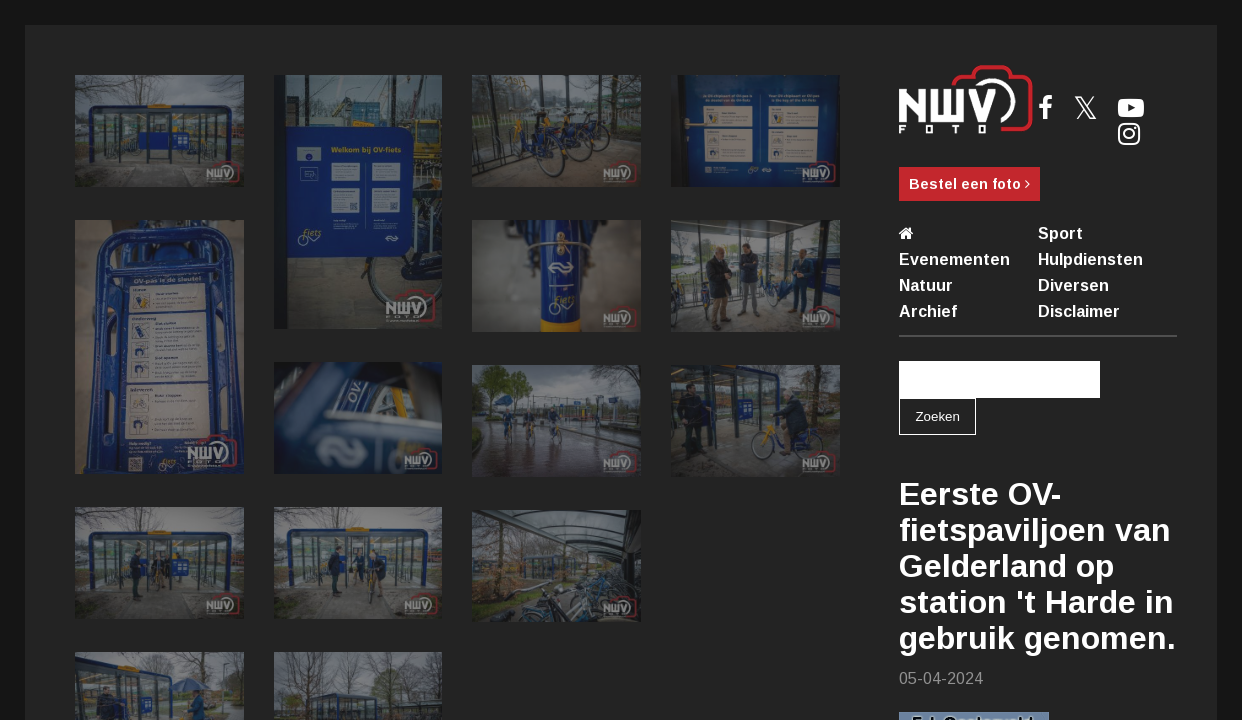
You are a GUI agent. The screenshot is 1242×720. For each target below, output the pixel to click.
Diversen (1073, 285)
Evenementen (954, 259)
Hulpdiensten (1090, 259)
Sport (1060, 233)
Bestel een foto (969, 184)
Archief (928, 311)
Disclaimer (1079, 311)
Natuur (926, 285)
